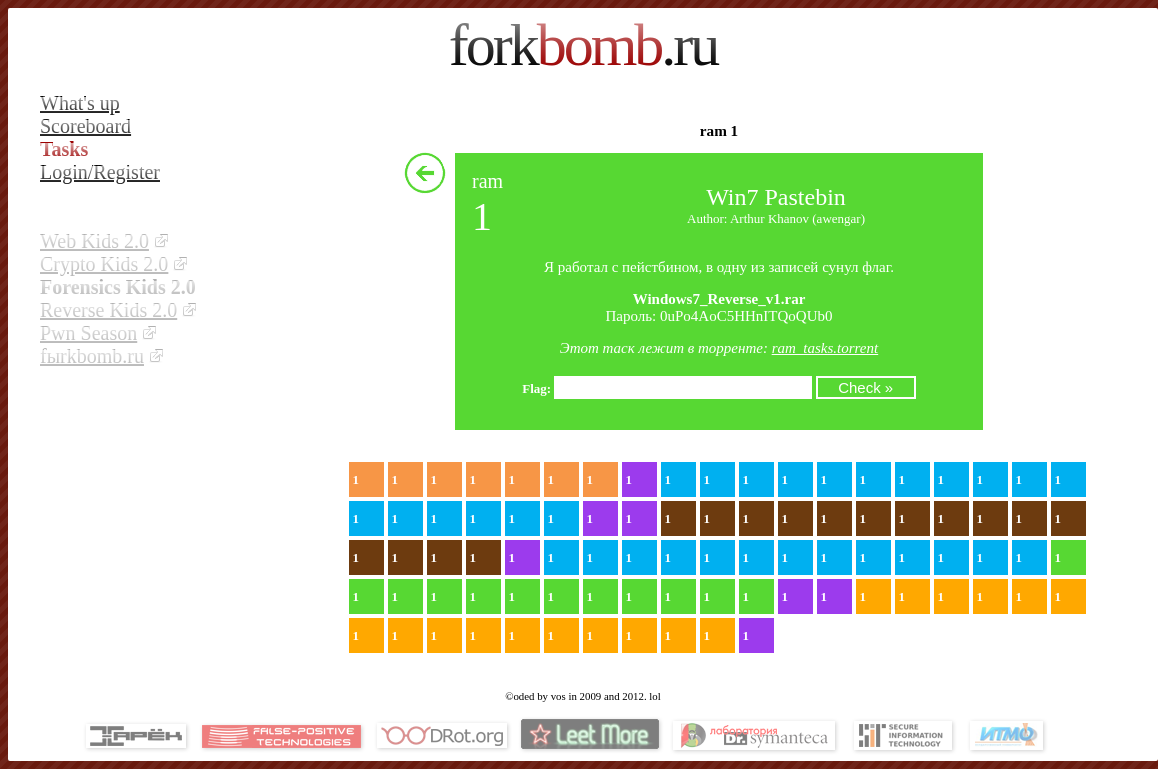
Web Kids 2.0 (94, 241)
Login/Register (100, 172)
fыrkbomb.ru (92, 356)
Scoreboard (85, 126)
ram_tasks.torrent (825, 348)
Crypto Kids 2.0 (104, 264)
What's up (80, 103)
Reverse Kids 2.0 (108, 310)
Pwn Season (88, 333)
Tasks (64, 149)
